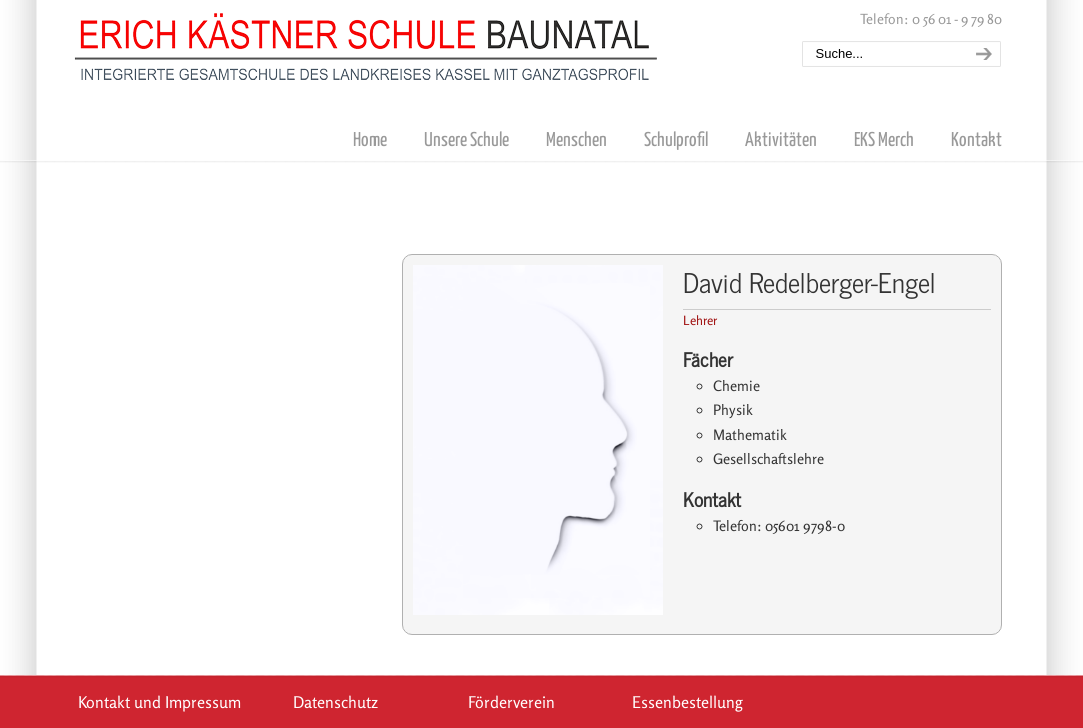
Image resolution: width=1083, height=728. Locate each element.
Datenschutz (335, 702)
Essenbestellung (687, 702)
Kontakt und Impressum (159, 702)
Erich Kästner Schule (367, 43)
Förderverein (511, 702)
